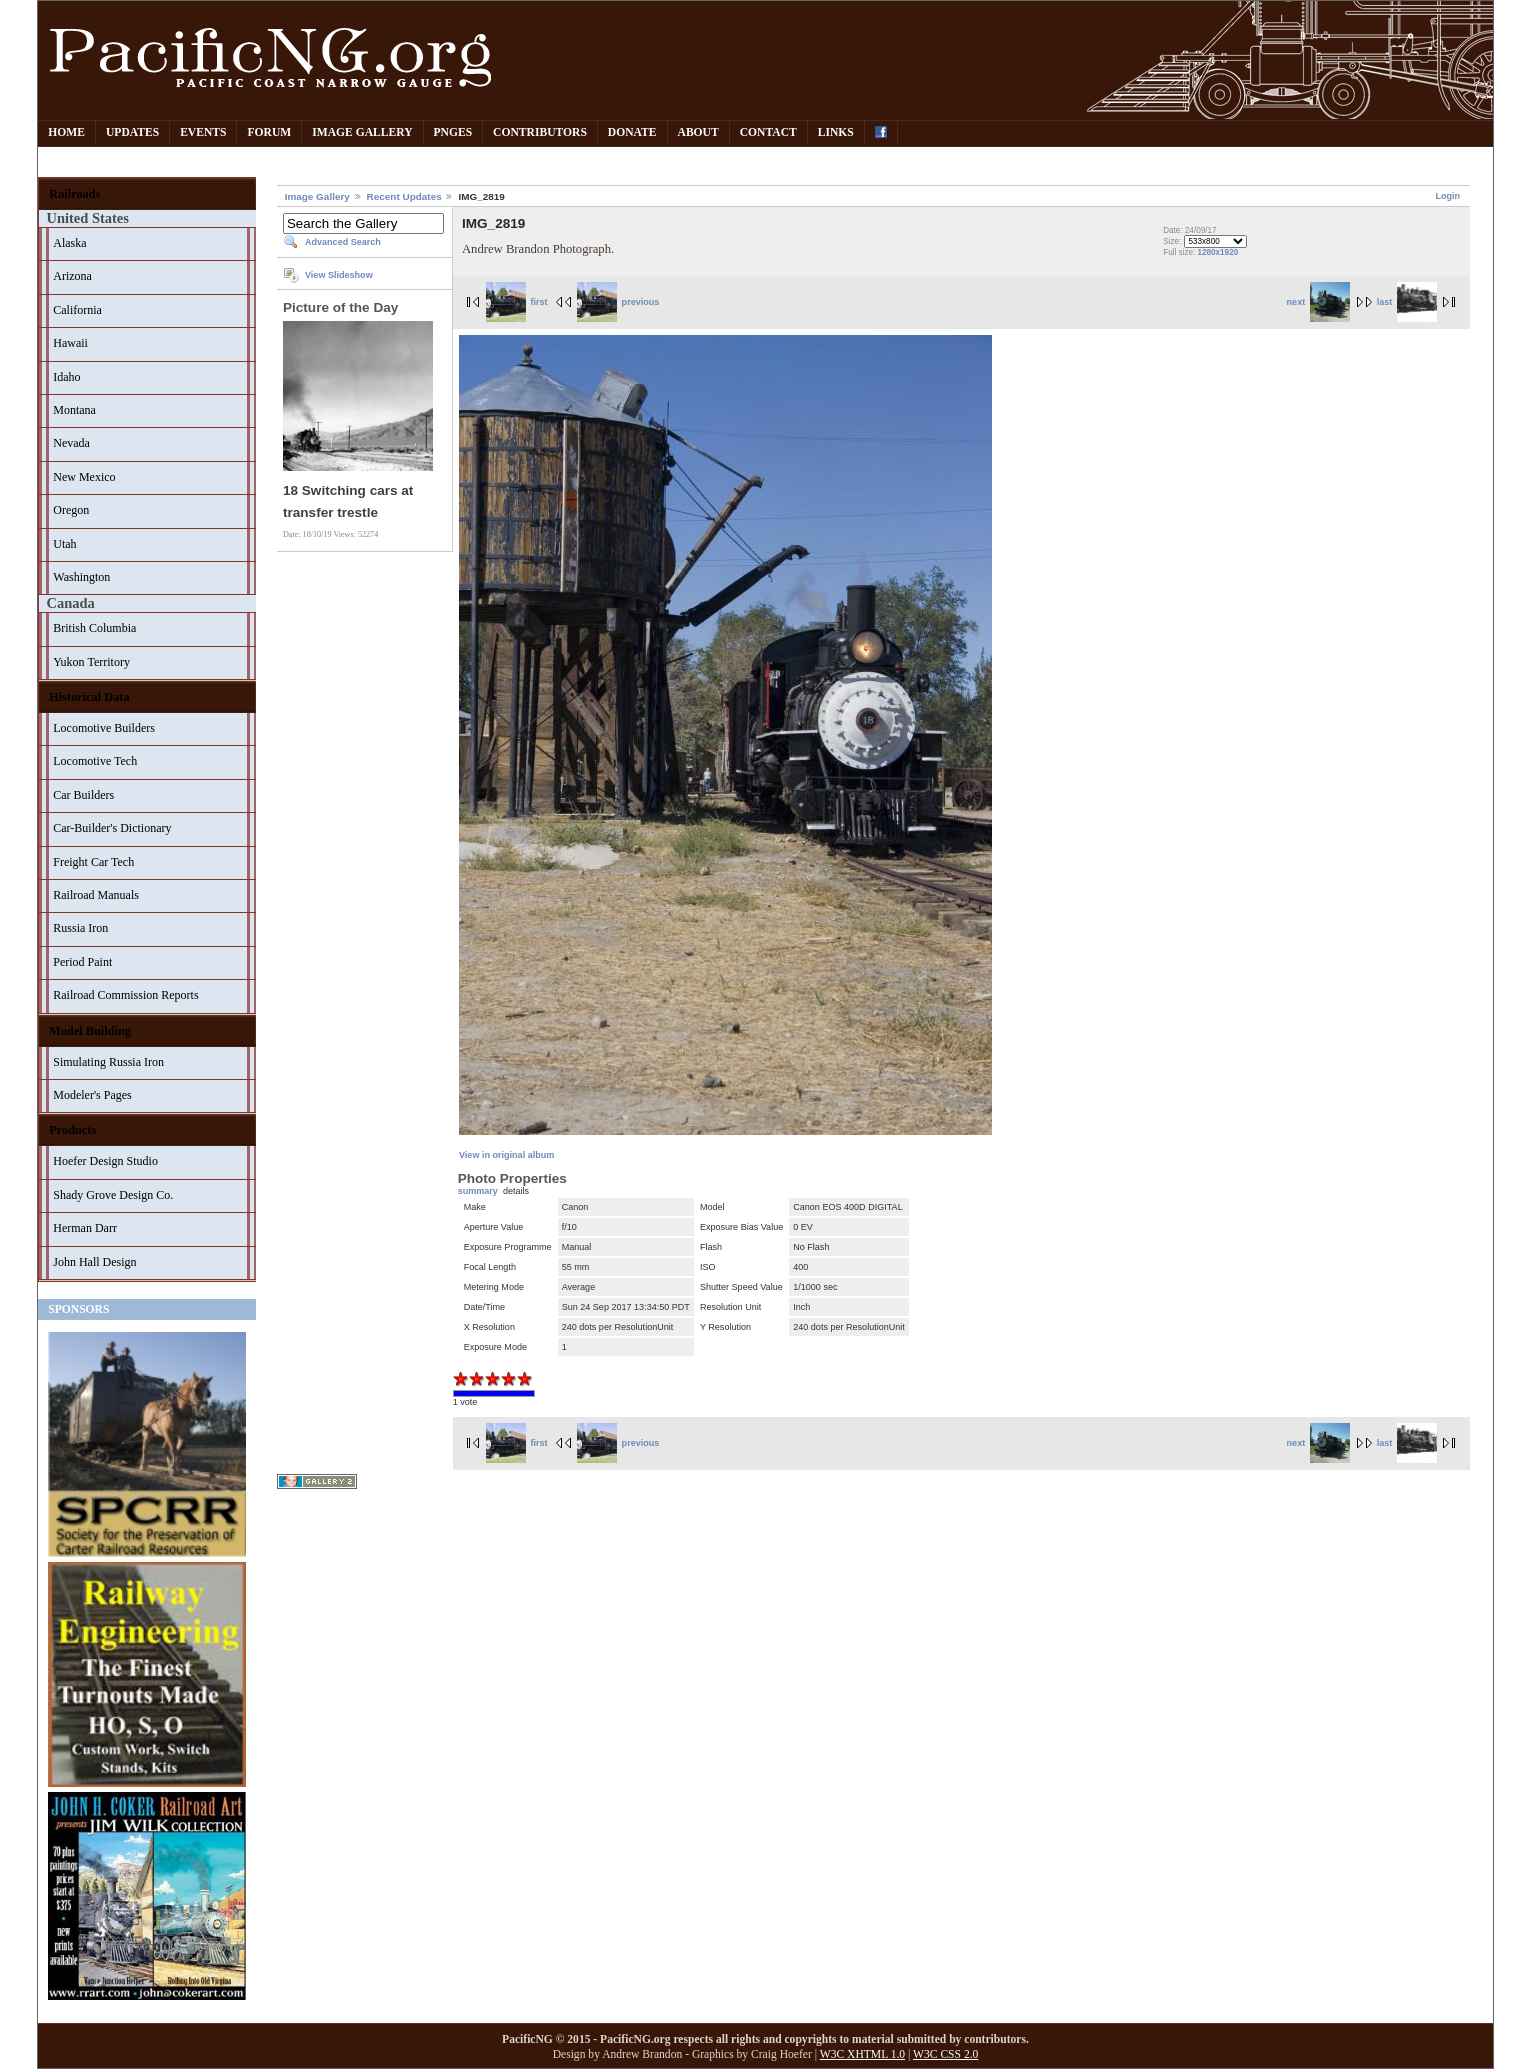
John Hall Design (94, 1262)
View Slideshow (339, 275)
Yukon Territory (91, 662)
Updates (132, 132)
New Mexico (84, 477)
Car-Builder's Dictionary (112, 828)
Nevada (71, 443)
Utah (64, 544)
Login (1448, 196)
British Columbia (94, 628)
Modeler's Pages (92, 1095)
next (1318, 302)
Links (836, 132)
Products (72, 1130)
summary (478, 1191)
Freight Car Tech (93, 862)
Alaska (69, 243)
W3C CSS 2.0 (945, 2054)
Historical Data (89, 697)
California (77, 310)
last (1407, 302)
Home (66, 132)
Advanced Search (343, 242)
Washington (81, 577)
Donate (632, 132)
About (698, 132)
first (517, 302)
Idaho (66, 377)
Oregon (71, 510)
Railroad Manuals (96, 895)
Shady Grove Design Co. (113, 1195)
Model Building (90, 1031)
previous (618, 302)
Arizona (72, 276)
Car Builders (83, 795)
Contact (768, 132)
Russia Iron (80, 928)
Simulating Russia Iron (108, 1062)
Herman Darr (85, 1228)
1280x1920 (1218, 252)
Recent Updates (404, 196)
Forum (269, 132)
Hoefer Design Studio (105, 1161)
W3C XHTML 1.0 (862, 2054)
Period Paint (82, 962)
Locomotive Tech (95, 761)
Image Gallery (362, 132)
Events (203, 132)
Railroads (74, 194)
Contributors (540, 132)
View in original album (506, 1155)
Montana (74, 410)
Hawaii (70, 343)
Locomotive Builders (104, 728)
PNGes (453, 132)
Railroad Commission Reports (125, 995)
